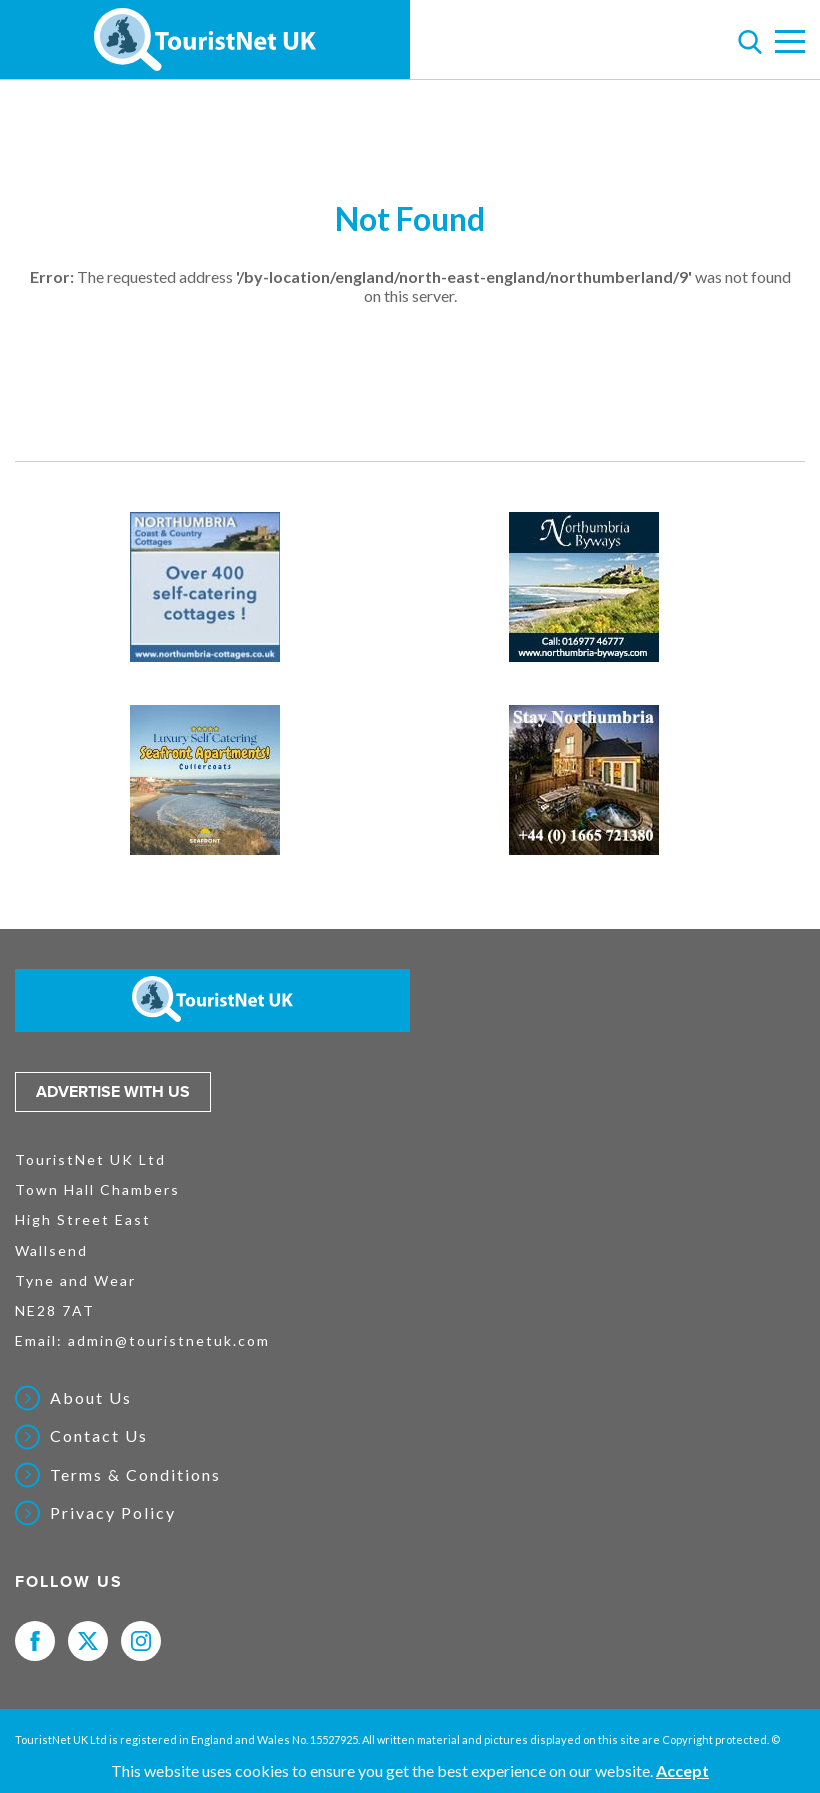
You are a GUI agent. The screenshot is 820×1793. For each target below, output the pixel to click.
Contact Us (99, 1436)
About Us (91, 1398)
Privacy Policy (113, 1513)
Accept (682, 1770)
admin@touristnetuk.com (169, 1340)
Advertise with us (113, 1092)
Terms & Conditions (135, 1475)
